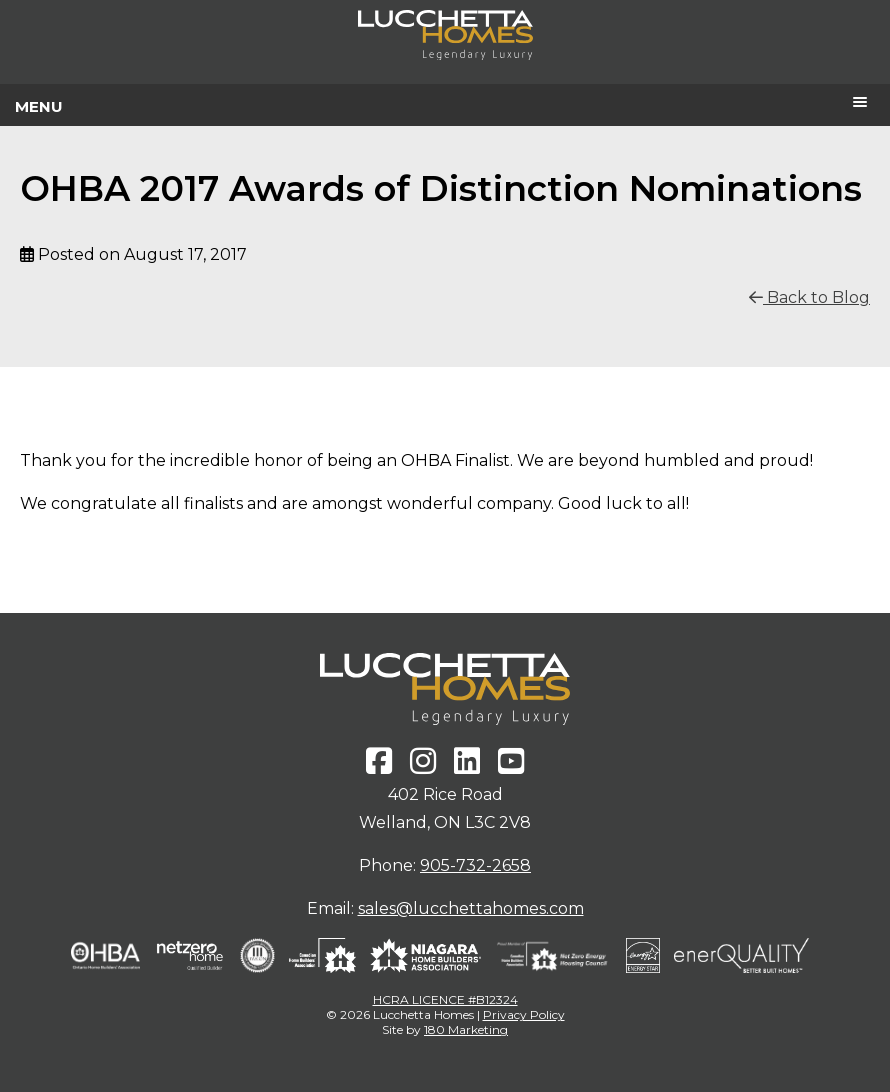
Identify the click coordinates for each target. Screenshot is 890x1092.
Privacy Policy (524, 1014)
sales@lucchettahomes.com (471, 908)
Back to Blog (809, 297)
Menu (39, 106)
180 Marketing (466, 1029)
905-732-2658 (475, 865)
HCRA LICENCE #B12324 (445, 999)
